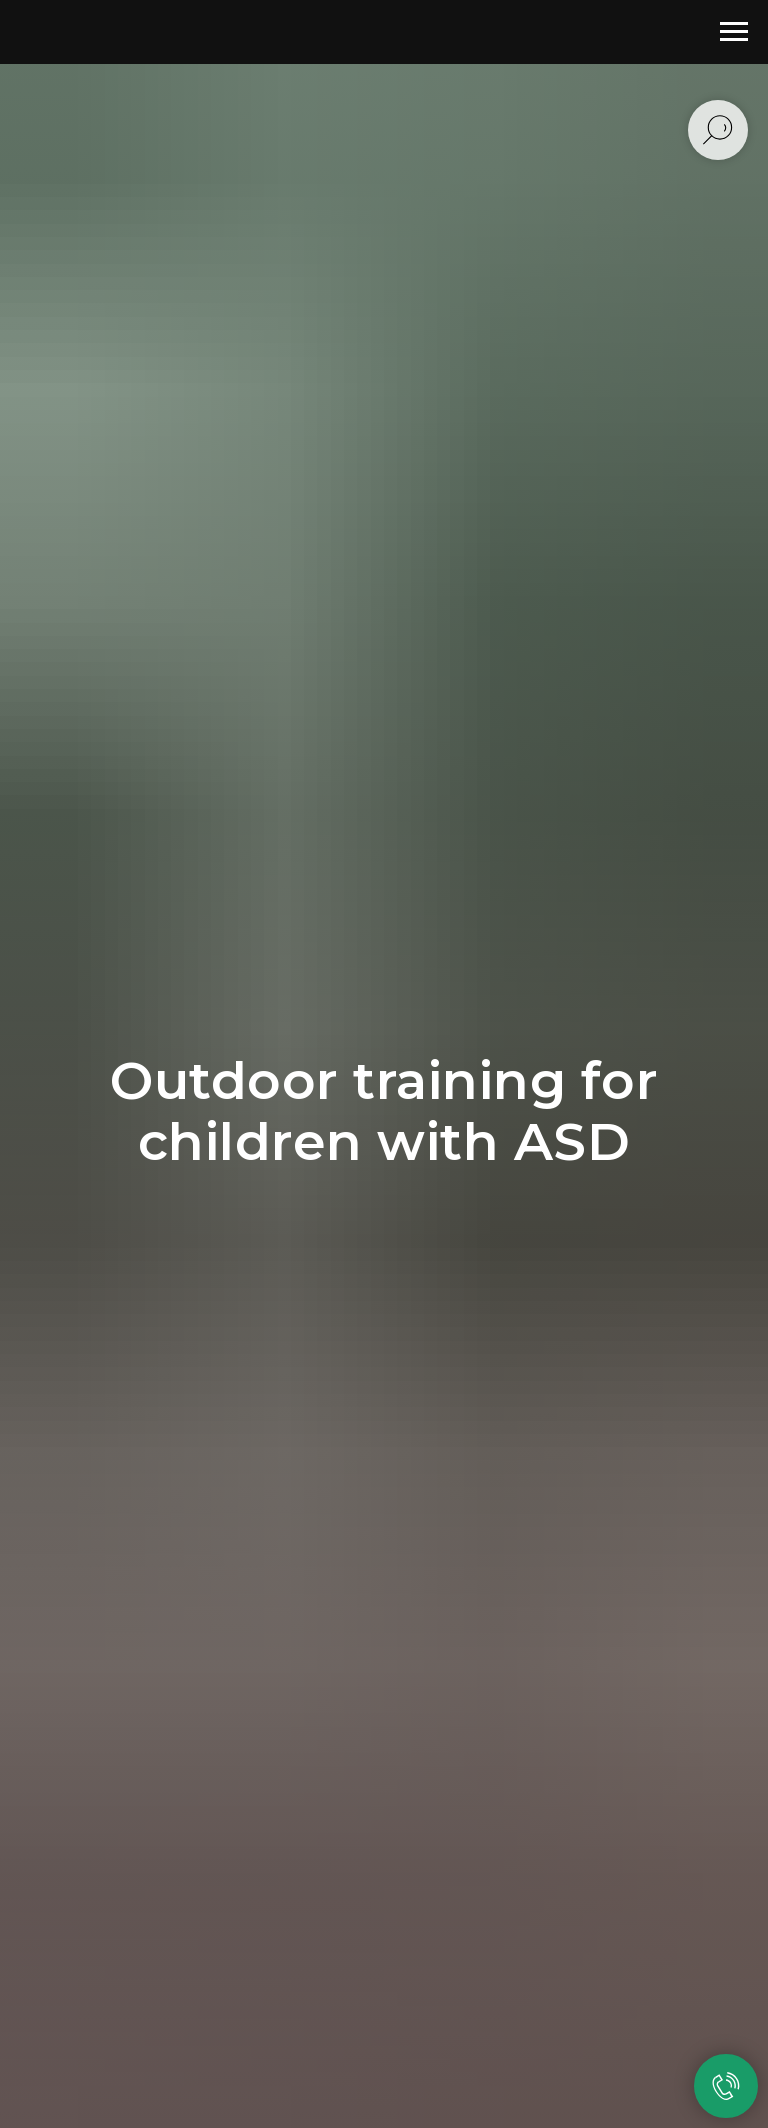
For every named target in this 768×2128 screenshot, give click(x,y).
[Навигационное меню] (734, 32)
